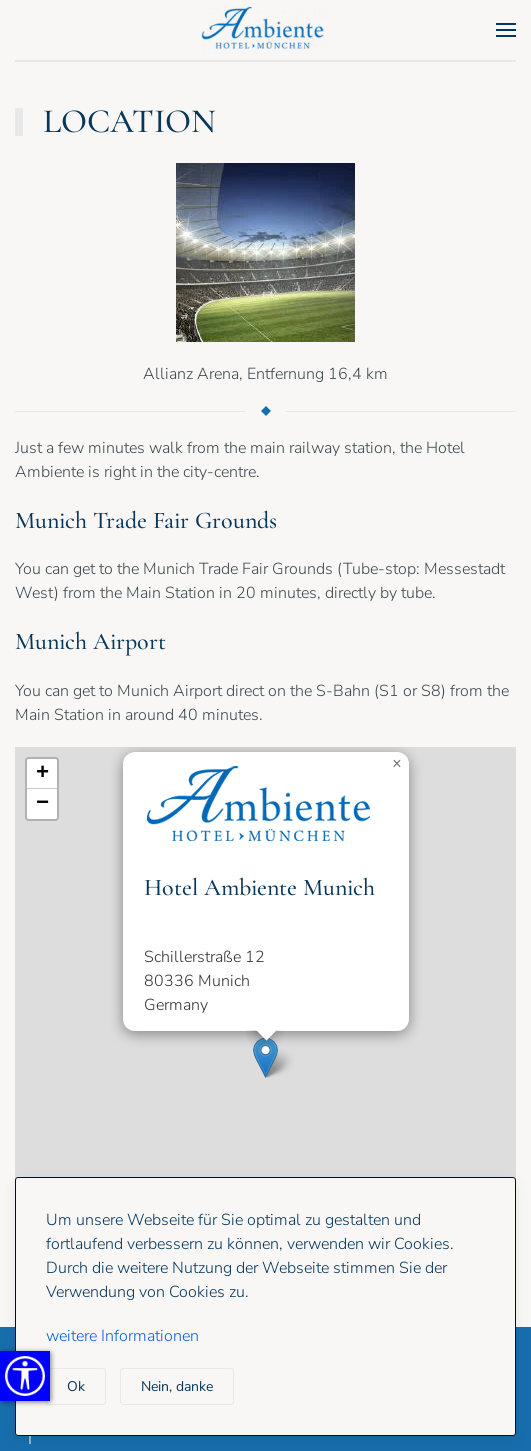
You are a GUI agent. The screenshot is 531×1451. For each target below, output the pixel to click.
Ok (76, 1386)
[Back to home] (266, 30)
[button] (506, 30)
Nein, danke (177, 1386)
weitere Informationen (122, 1336)
